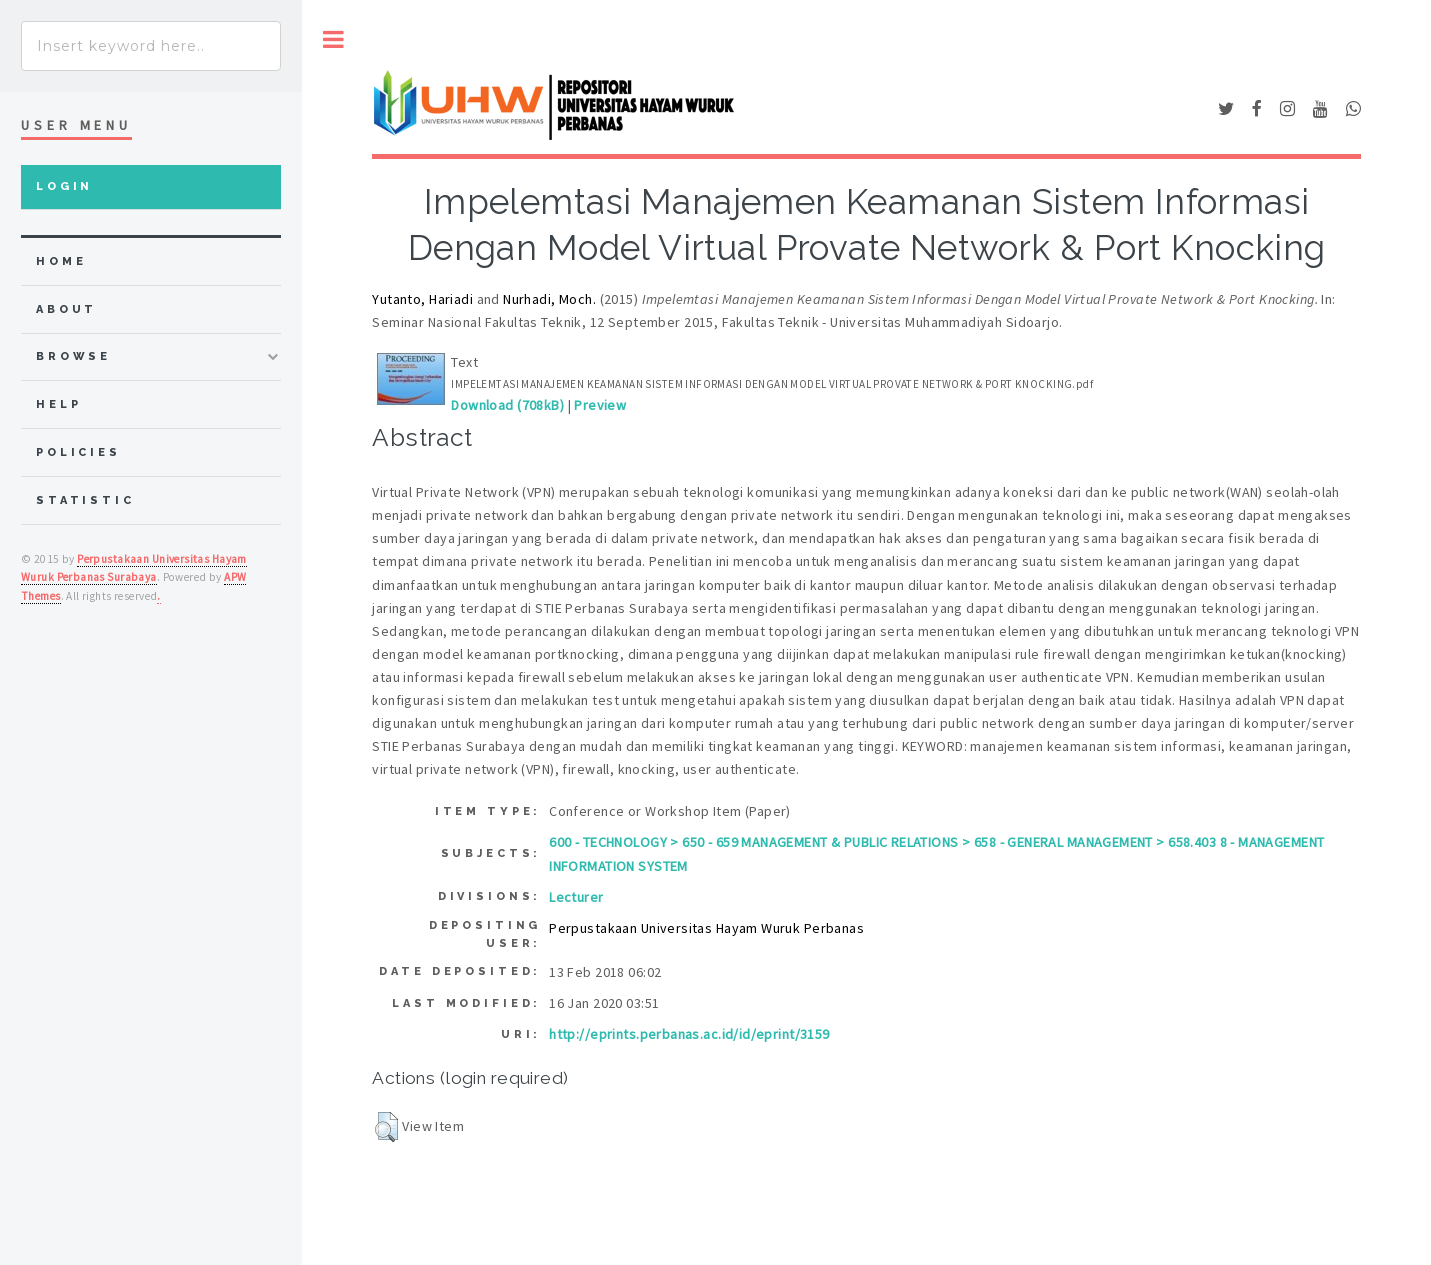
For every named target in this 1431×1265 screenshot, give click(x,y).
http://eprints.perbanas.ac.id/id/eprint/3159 (689, 1034)
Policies (78, 452)
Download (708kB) (507, 405)
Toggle (333, 39)
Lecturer (576, 897)
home (61, 261)
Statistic (85, 500)
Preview (600, 405)
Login (64, 186)
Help (58, 404)
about (66, 309)
